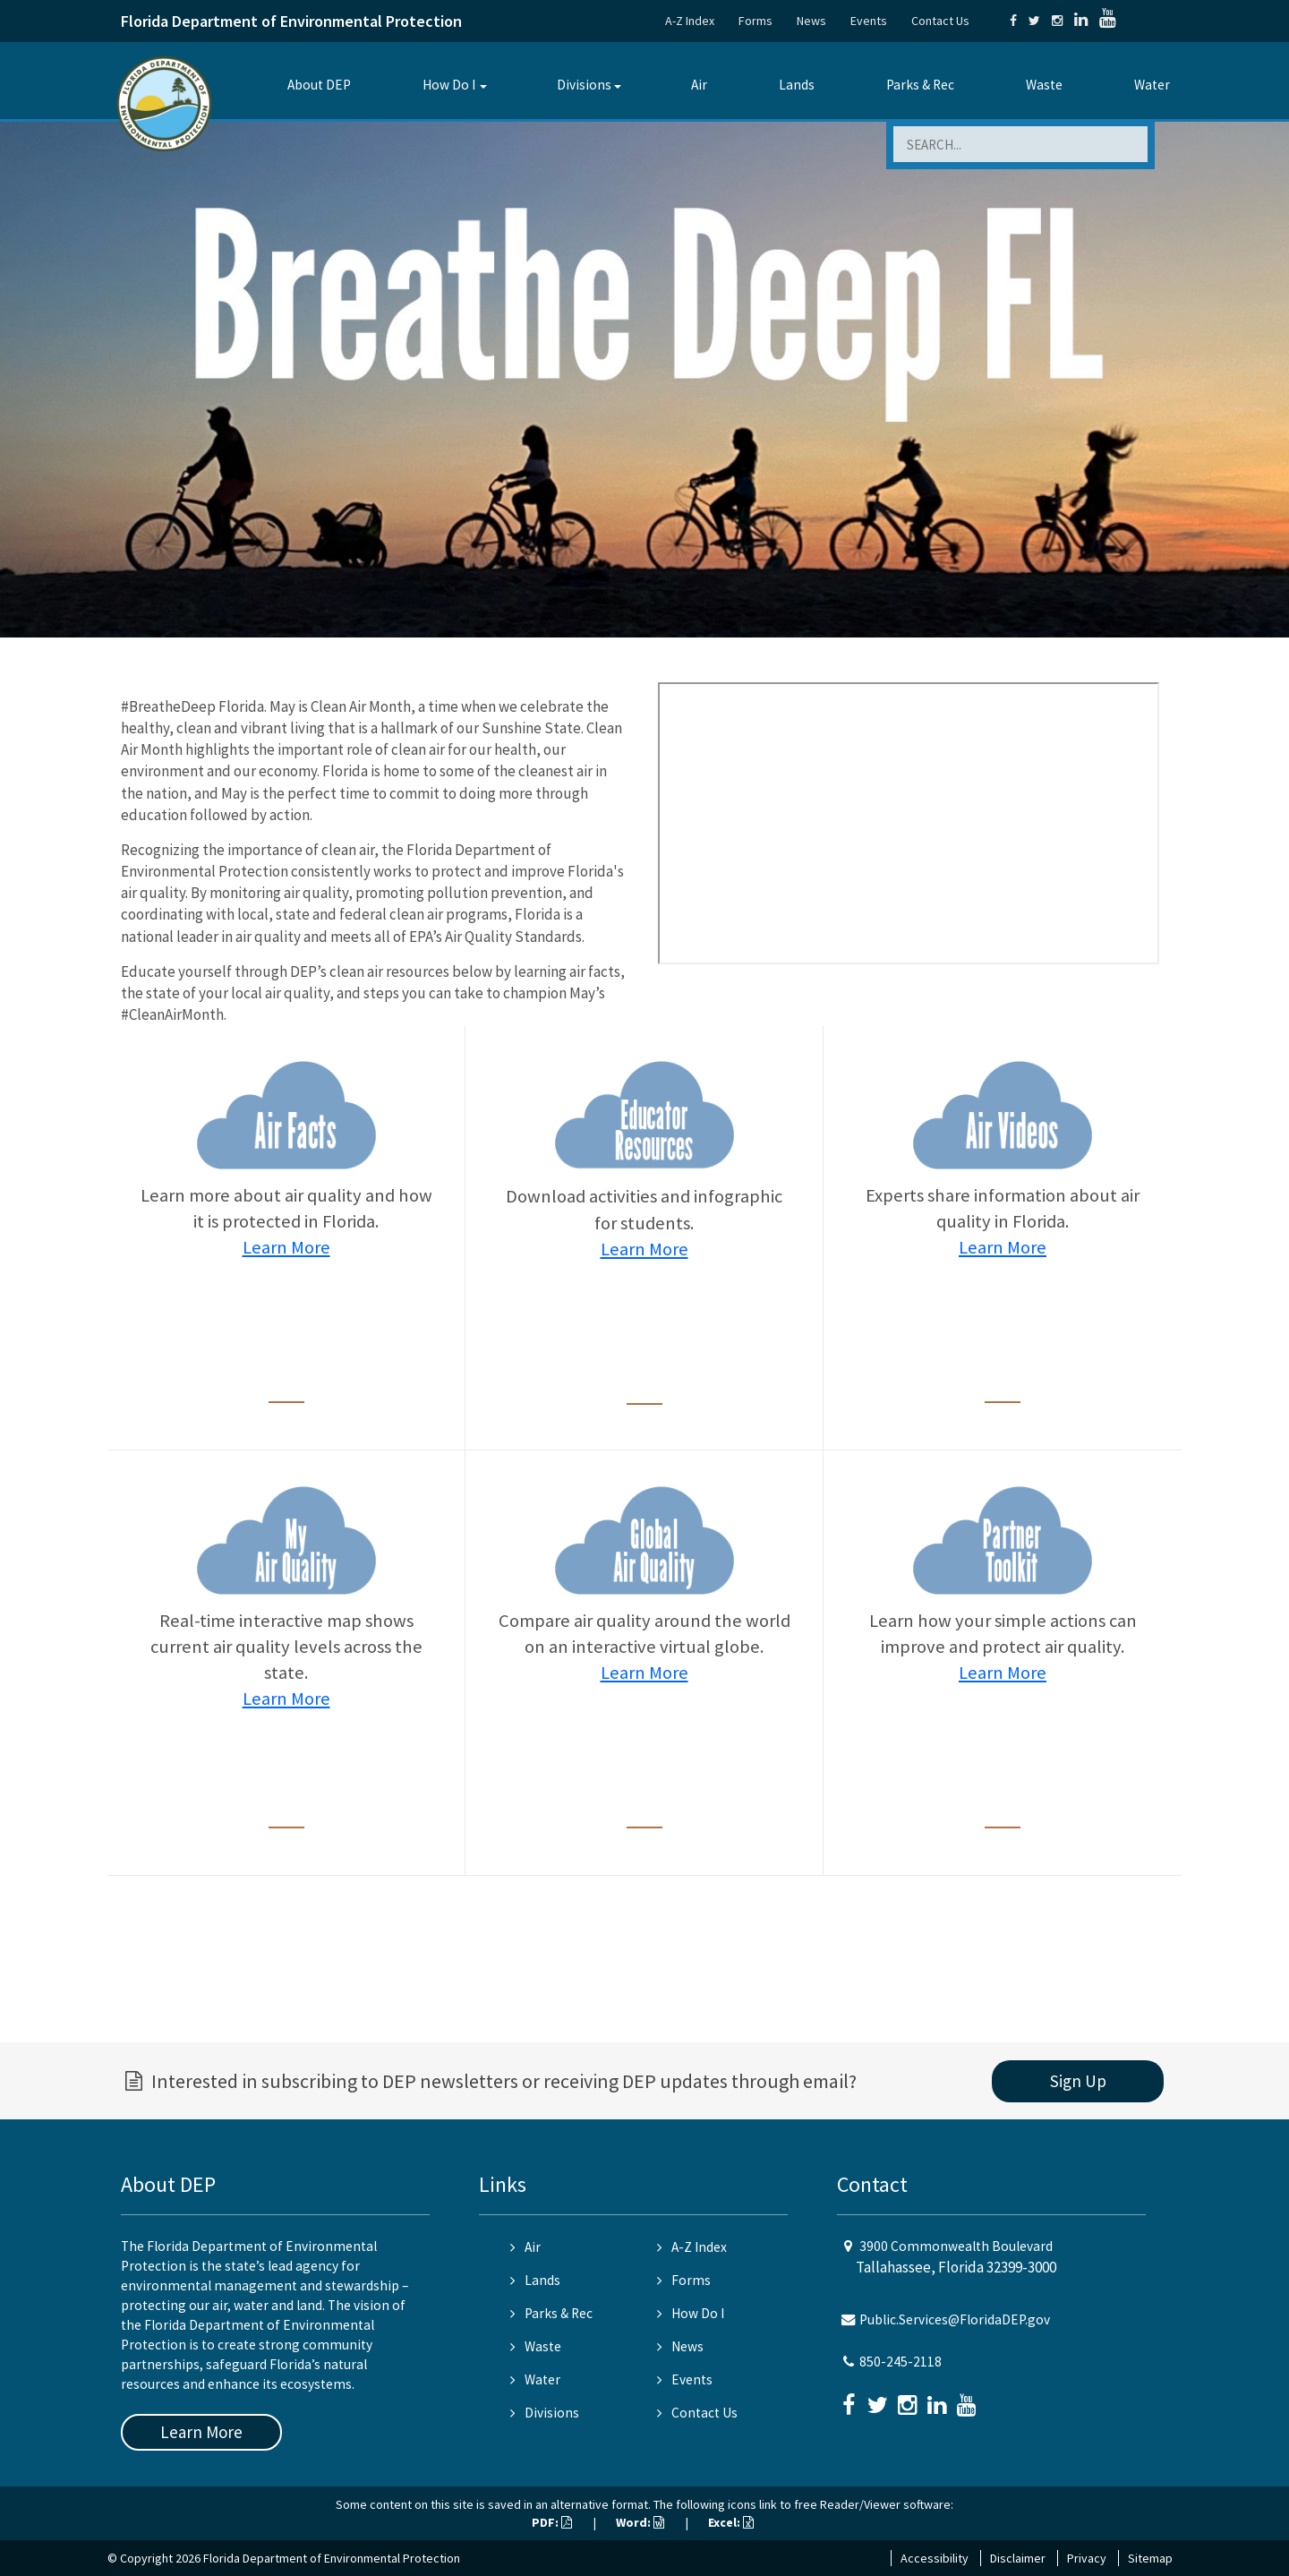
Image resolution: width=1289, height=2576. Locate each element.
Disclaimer (1018, 2558)
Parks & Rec (920, 84)
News (811, 21)
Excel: (731, 2522)
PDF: (552, 2522)
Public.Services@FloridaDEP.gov (954, 2319)
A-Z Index (689, 21)
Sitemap (1150, 2558)
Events (868, 21)
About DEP (319, 84)
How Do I (449, 84)
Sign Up (1078, 2081)
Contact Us (940, 21)
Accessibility (935, 2558)
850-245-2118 (900, 2361)
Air (699, 84)
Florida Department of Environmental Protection (291, 21)
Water (1152, 84)
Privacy (1086, 2558)
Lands (797, 84)
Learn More (286, 1247)
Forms (755, 21)
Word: (640, 2522)
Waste (1044, 84)
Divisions (584, 84)
